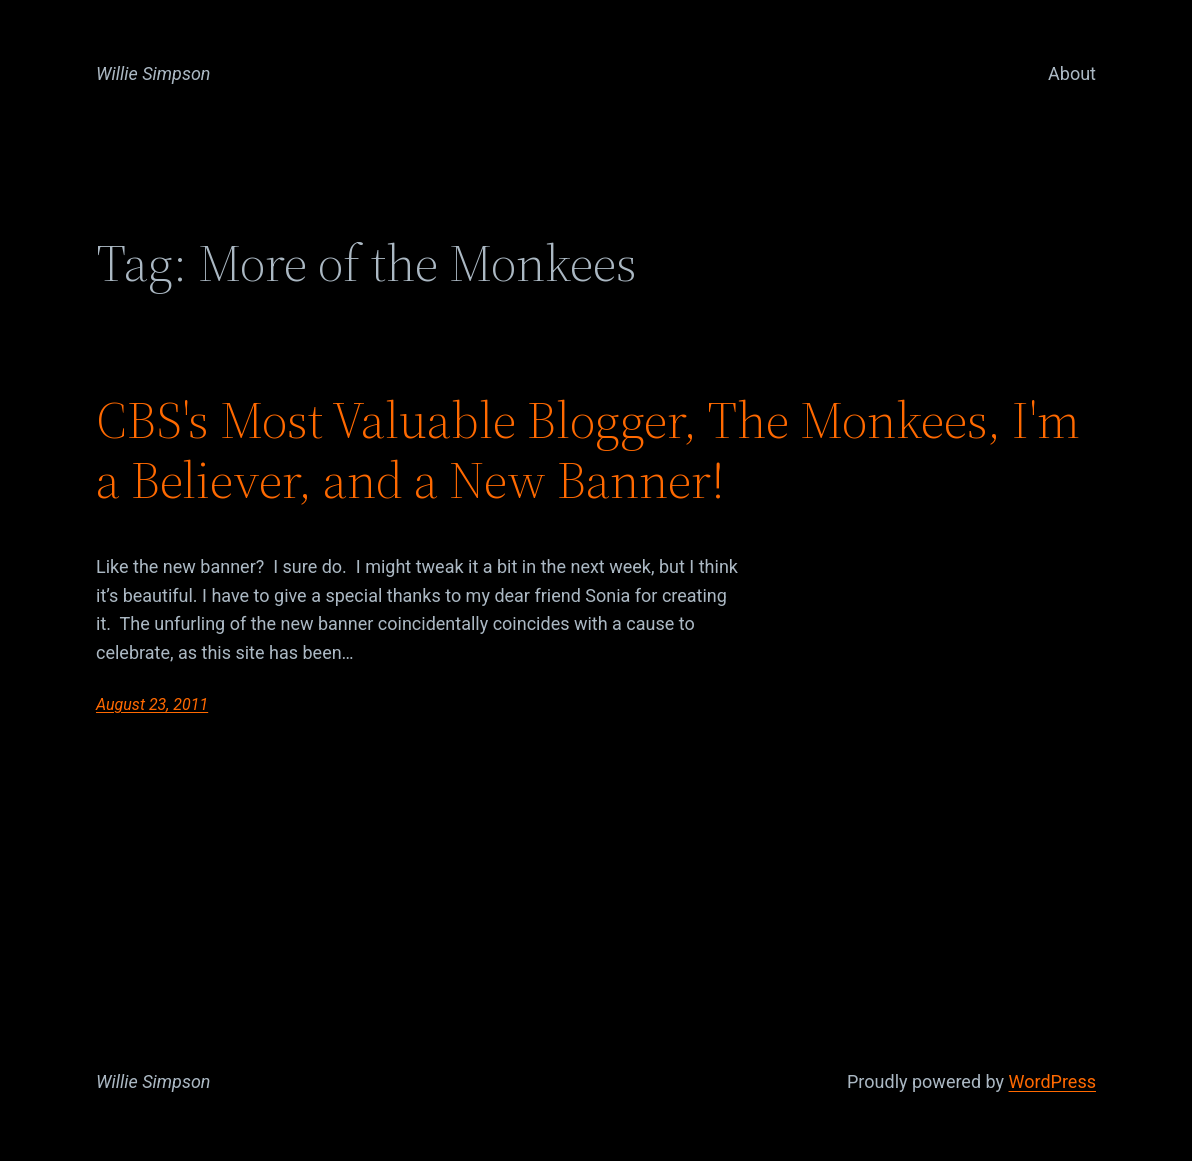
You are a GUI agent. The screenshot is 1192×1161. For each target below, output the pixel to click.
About (1072, 73)
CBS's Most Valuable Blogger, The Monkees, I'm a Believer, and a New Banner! (588, 450)
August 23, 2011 (152, 704)
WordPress (1052, 1081)
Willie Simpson (153, 73)
